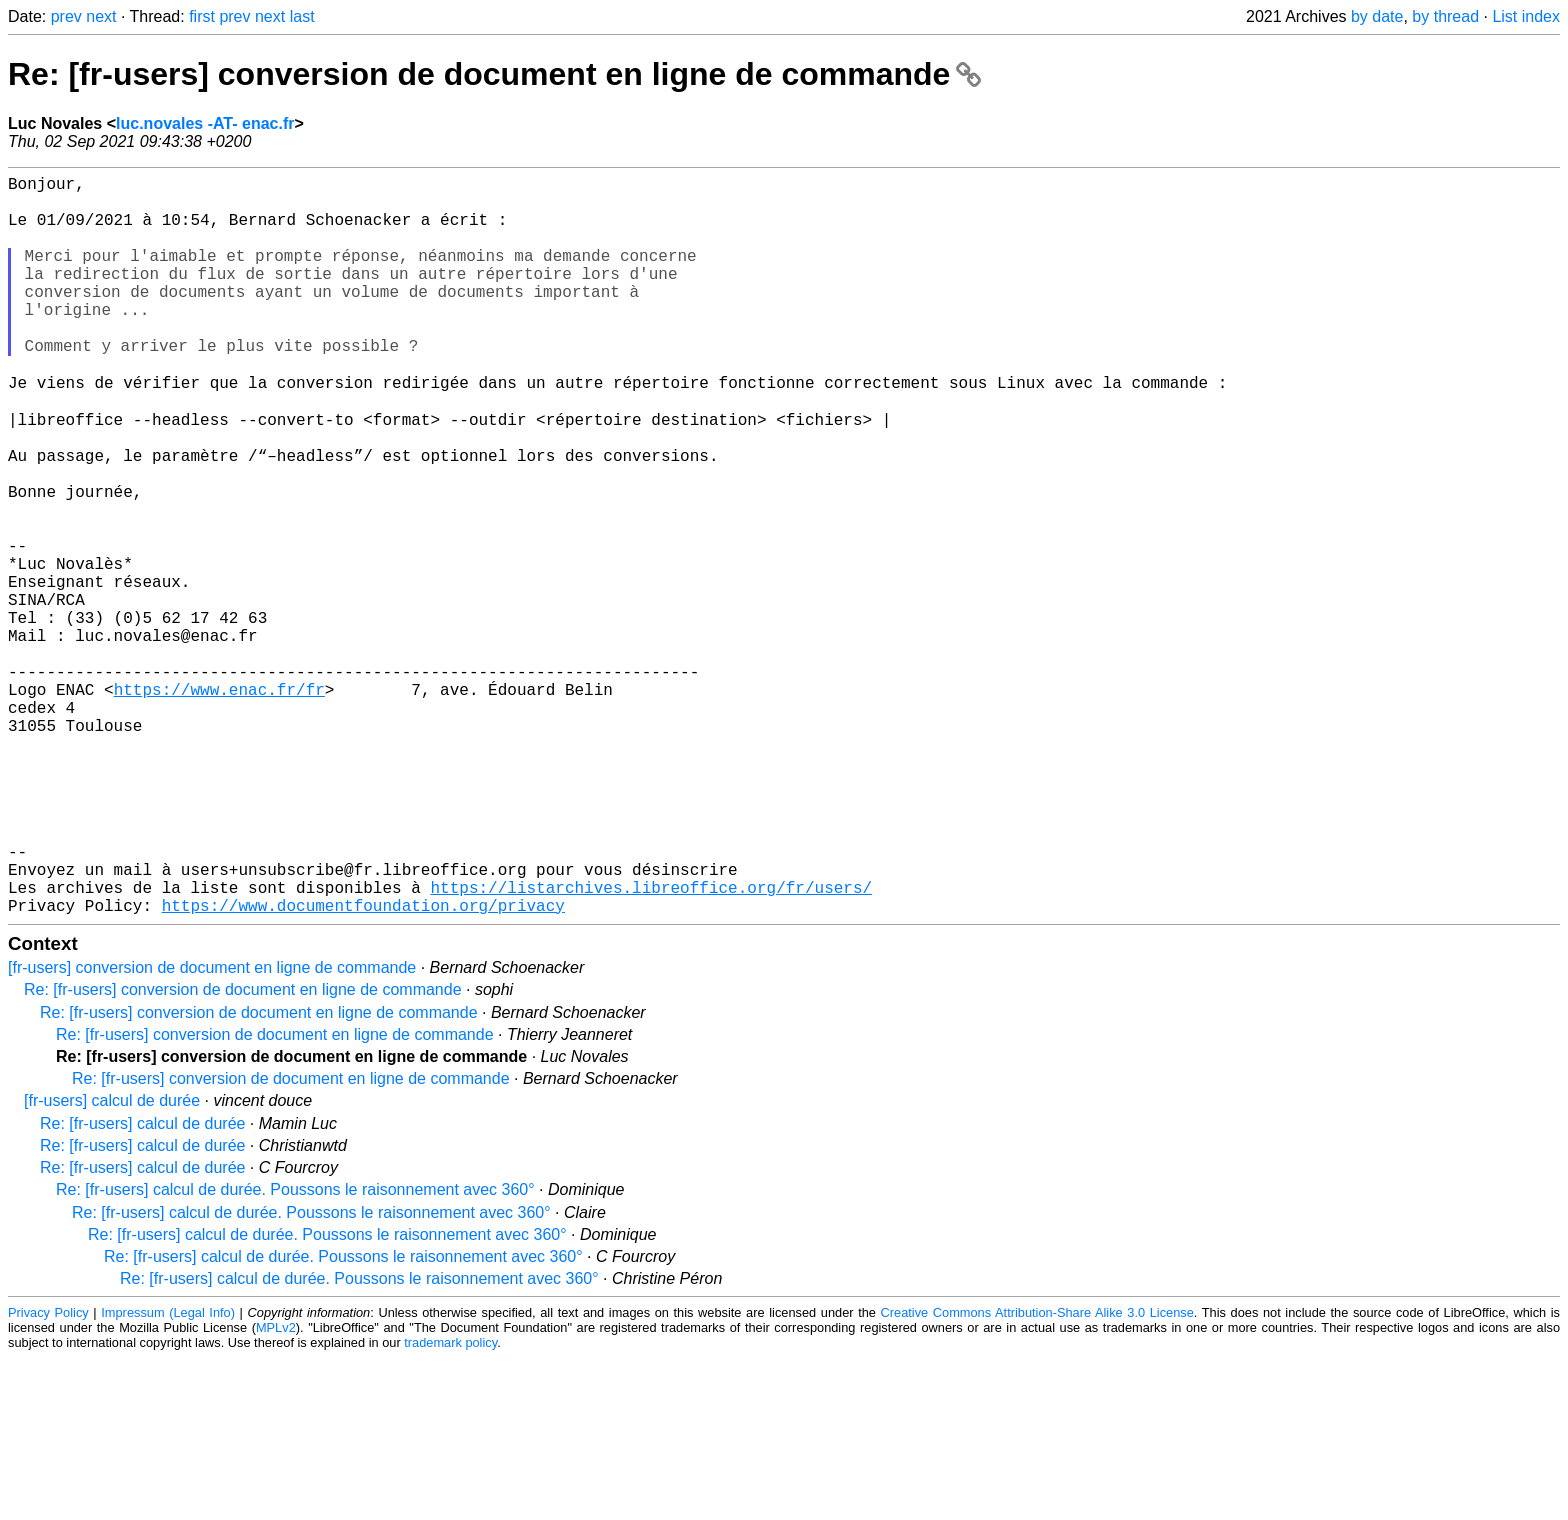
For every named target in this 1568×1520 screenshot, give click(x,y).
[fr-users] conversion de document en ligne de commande (212, 1129)
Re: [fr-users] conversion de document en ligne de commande (494, 74)
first (202, 16)
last (302, 16)
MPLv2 (276, 1489)
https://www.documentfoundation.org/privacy (363, 1067)
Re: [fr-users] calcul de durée (142, 1285)
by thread (1445, 16)
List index (1526, 16)
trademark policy (450, 1504)
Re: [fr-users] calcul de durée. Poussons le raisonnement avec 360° (295, 1351)
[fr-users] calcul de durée (112, 1262)
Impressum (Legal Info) (168, 1474)
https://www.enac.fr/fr (219, 803)
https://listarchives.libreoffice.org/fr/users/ (651, 1045)
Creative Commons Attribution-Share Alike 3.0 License (1037, 1474)
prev (66, 16)
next (101, 16)
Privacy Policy (48, 1474)
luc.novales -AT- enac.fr (205, 123)
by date (1377, 16)
